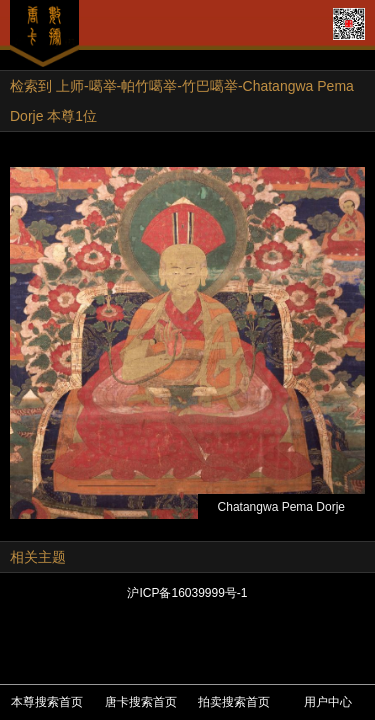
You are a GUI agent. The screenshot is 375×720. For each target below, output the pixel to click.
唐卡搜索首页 (141, 702)
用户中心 (328, 702)
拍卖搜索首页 (234, 702)
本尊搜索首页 (47, 702)
